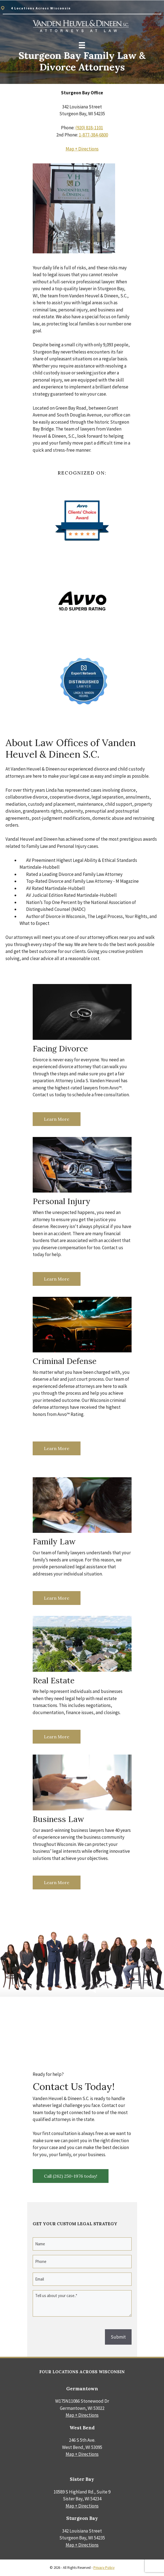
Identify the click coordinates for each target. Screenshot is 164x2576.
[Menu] (82, 45)
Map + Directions (82, 149)
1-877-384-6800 (93, 135)
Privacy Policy (104, 2567)
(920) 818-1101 (89, 128)
